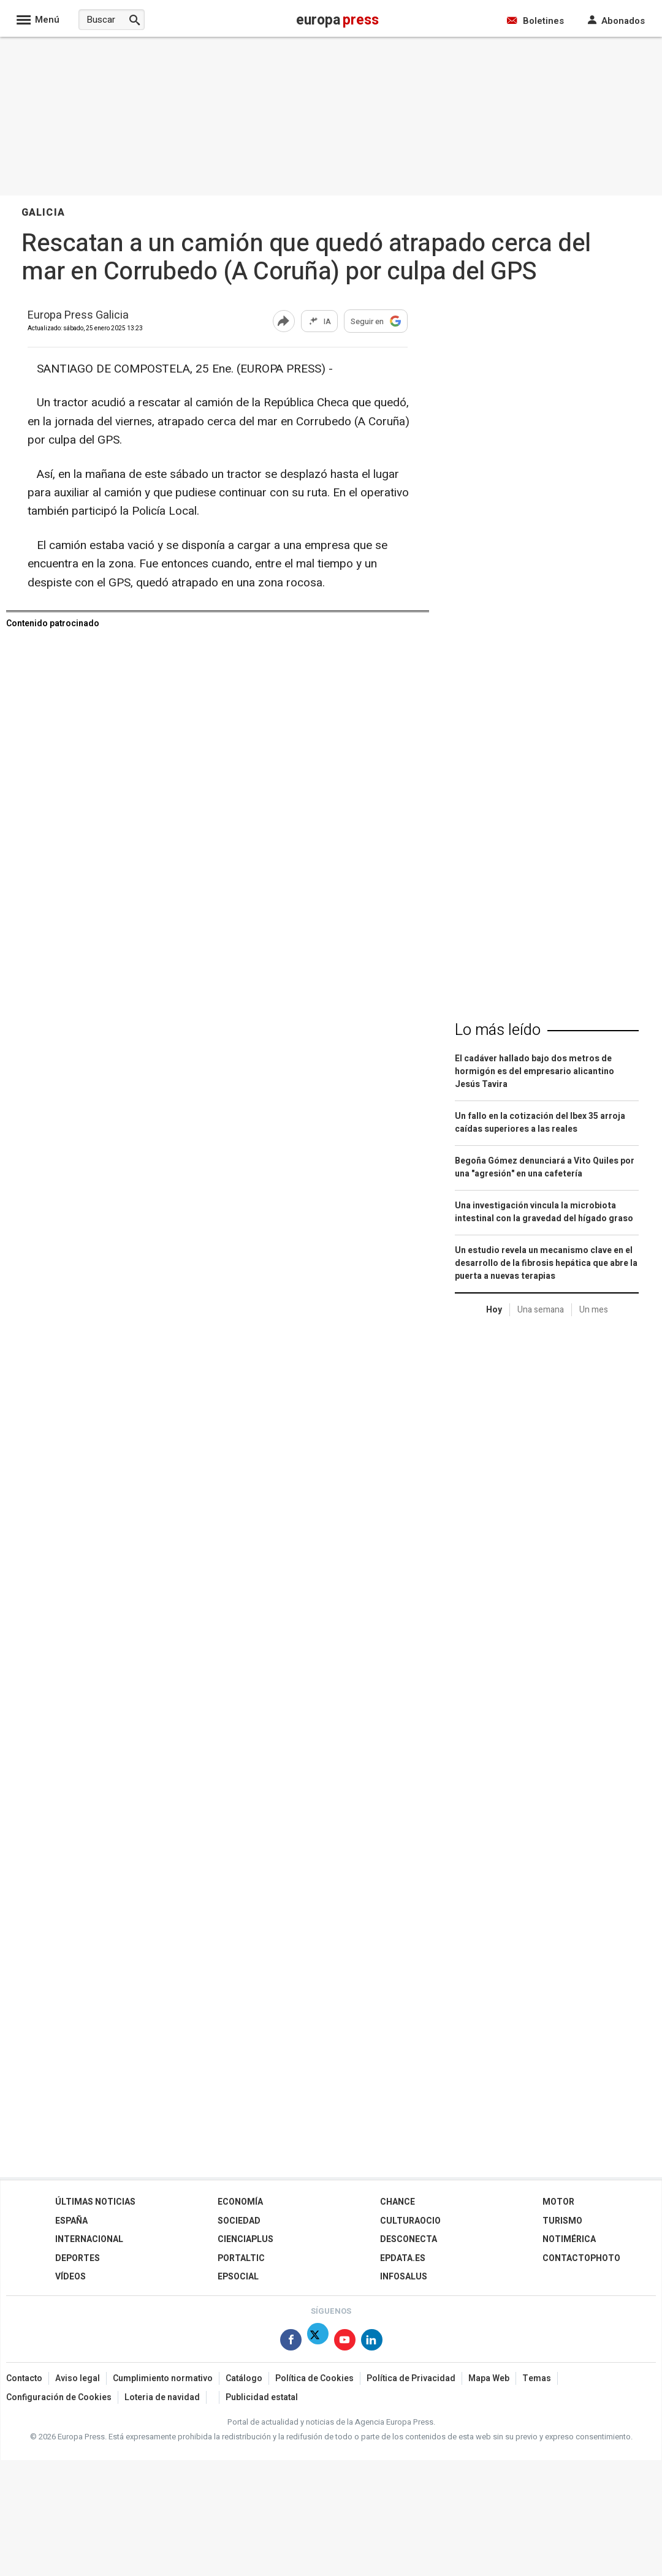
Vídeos (70, 2276)
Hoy (494, 1309)
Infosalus (403, 2276)
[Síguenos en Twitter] (317, 2342)
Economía (240, 2201)
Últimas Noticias (95, 2201)
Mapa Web (488, 2378)
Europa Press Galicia (78, 315)
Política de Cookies (314, 2378)
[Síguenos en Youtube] (344, 2342)
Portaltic (241, 2258)
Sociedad (239, 2220)
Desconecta (408, 2239)
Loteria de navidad (162, 2397)
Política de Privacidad (411, 2378)
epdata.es (402, 2258)
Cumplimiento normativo (163, 2378)
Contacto (24, 2378)
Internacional (89, 2239)
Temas (536, 2378)
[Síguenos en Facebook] (290, 2342)
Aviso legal (77, 2378)
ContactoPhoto (581, 2258)
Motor (558, 2201)
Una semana (540, 1309)
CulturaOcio (410, 2220)
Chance (397, 2201)
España (71, 2220)
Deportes (77, 2258)
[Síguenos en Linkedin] (371, 2342)
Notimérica (569, 2239)
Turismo (562, 2220)
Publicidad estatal (262, 2397)
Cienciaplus (245, 2239)
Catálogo (244, 2378)
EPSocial (238, 2276)
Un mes (593, 1309)
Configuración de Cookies (59, 2397)
